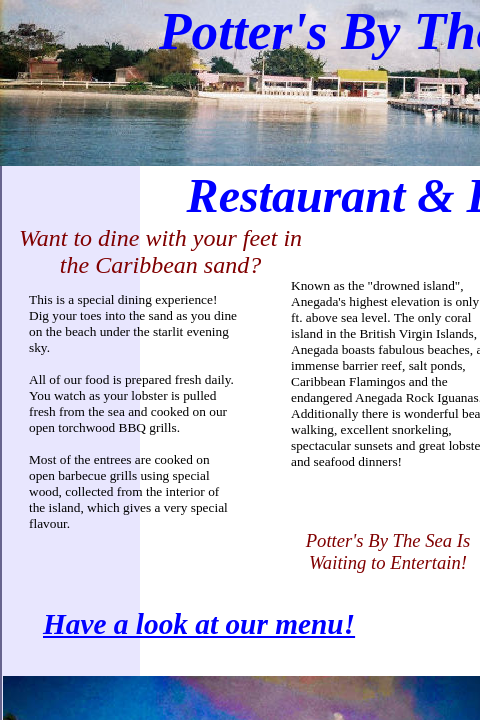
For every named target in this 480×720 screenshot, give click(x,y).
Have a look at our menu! (199, 624)
